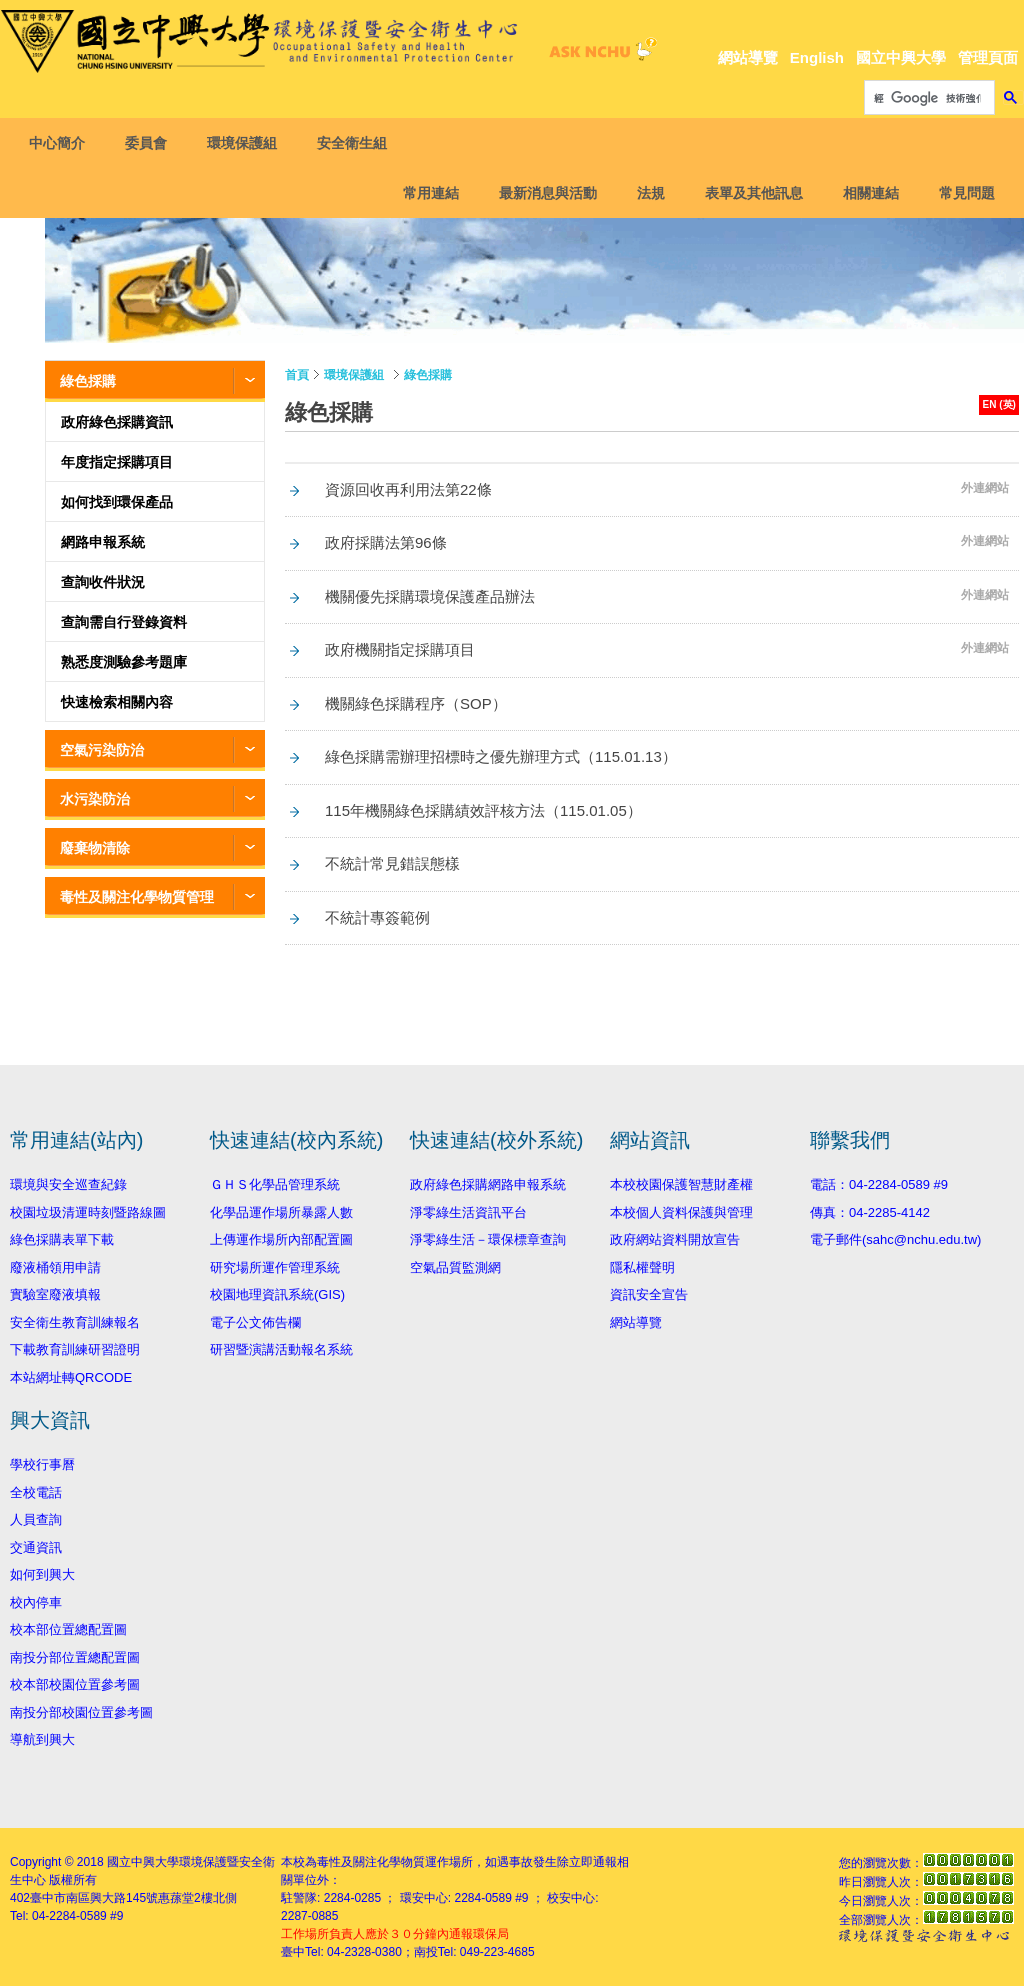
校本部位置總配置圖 (68, 1629)
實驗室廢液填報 (55, 1294)
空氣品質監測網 (455, 1267)
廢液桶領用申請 (55, 1267)
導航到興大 (42, 1739)
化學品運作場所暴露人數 (281, 1212)
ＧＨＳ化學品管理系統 (275, 1184)
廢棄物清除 (95, 848)
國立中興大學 (901, 57)
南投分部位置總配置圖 (75, 1657)
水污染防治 (95, 799)
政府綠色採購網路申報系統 (488, 1184)
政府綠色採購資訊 (117, 422)
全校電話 (36, 1492)
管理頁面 (988, 57)
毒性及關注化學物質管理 (137, 897)
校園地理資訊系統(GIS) (277, 1294)
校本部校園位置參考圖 (75, 1684)
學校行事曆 (42, 1464)
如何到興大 (42, 1574)
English (817, 57)
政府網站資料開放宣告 (675, 1239)
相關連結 (865, 193)
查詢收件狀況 (103, 582)
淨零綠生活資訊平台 (468, 1212)
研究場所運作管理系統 (275, 1267)
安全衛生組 (358, 143)
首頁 (297, 375)
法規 (645, 193)
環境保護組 (248, 143)
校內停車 (36, 1602)
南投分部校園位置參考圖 (81, 1712)
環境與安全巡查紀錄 (68, 1184)
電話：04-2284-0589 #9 (879, 1184)
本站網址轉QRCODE (71, 1377)
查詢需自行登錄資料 (124, 622)
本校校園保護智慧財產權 (681, 1184)
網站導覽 (748, 57)
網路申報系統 (103, 542)
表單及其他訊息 (748, 193)
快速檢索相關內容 (117, 702)
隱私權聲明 (642, 1267)
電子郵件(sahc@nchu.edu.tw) (895, 1239)
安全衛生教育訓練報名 (75, 1322)
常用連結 (425, 193)
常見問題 (961, 193)
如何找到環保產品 (117, 502)
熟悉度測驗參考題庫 (124, 662)
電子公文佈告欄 (255, 1322)
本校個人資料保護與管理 (681, 1212)
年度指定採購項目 (117, 462)
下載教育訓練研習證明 (75, 1349)
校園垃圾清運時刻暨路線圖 (88, 1212)
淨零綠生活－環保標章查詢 (488, 1239)
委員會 (152, 143)
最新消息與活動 (542, 193)
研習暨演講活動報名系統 (281, 1349)
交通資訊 (36, 1547)
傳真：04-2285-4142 (870, 1212)
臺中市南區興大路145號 (94, 1898)
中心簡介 (63, 143)
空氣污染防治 (102, 750)
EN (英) (999, 404)
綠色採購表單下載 (62, 1239)
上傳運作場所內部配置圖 (281, 1239)
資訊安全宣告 (649, 1294)
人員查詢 (36, 1519)
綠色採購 (88, 381)
